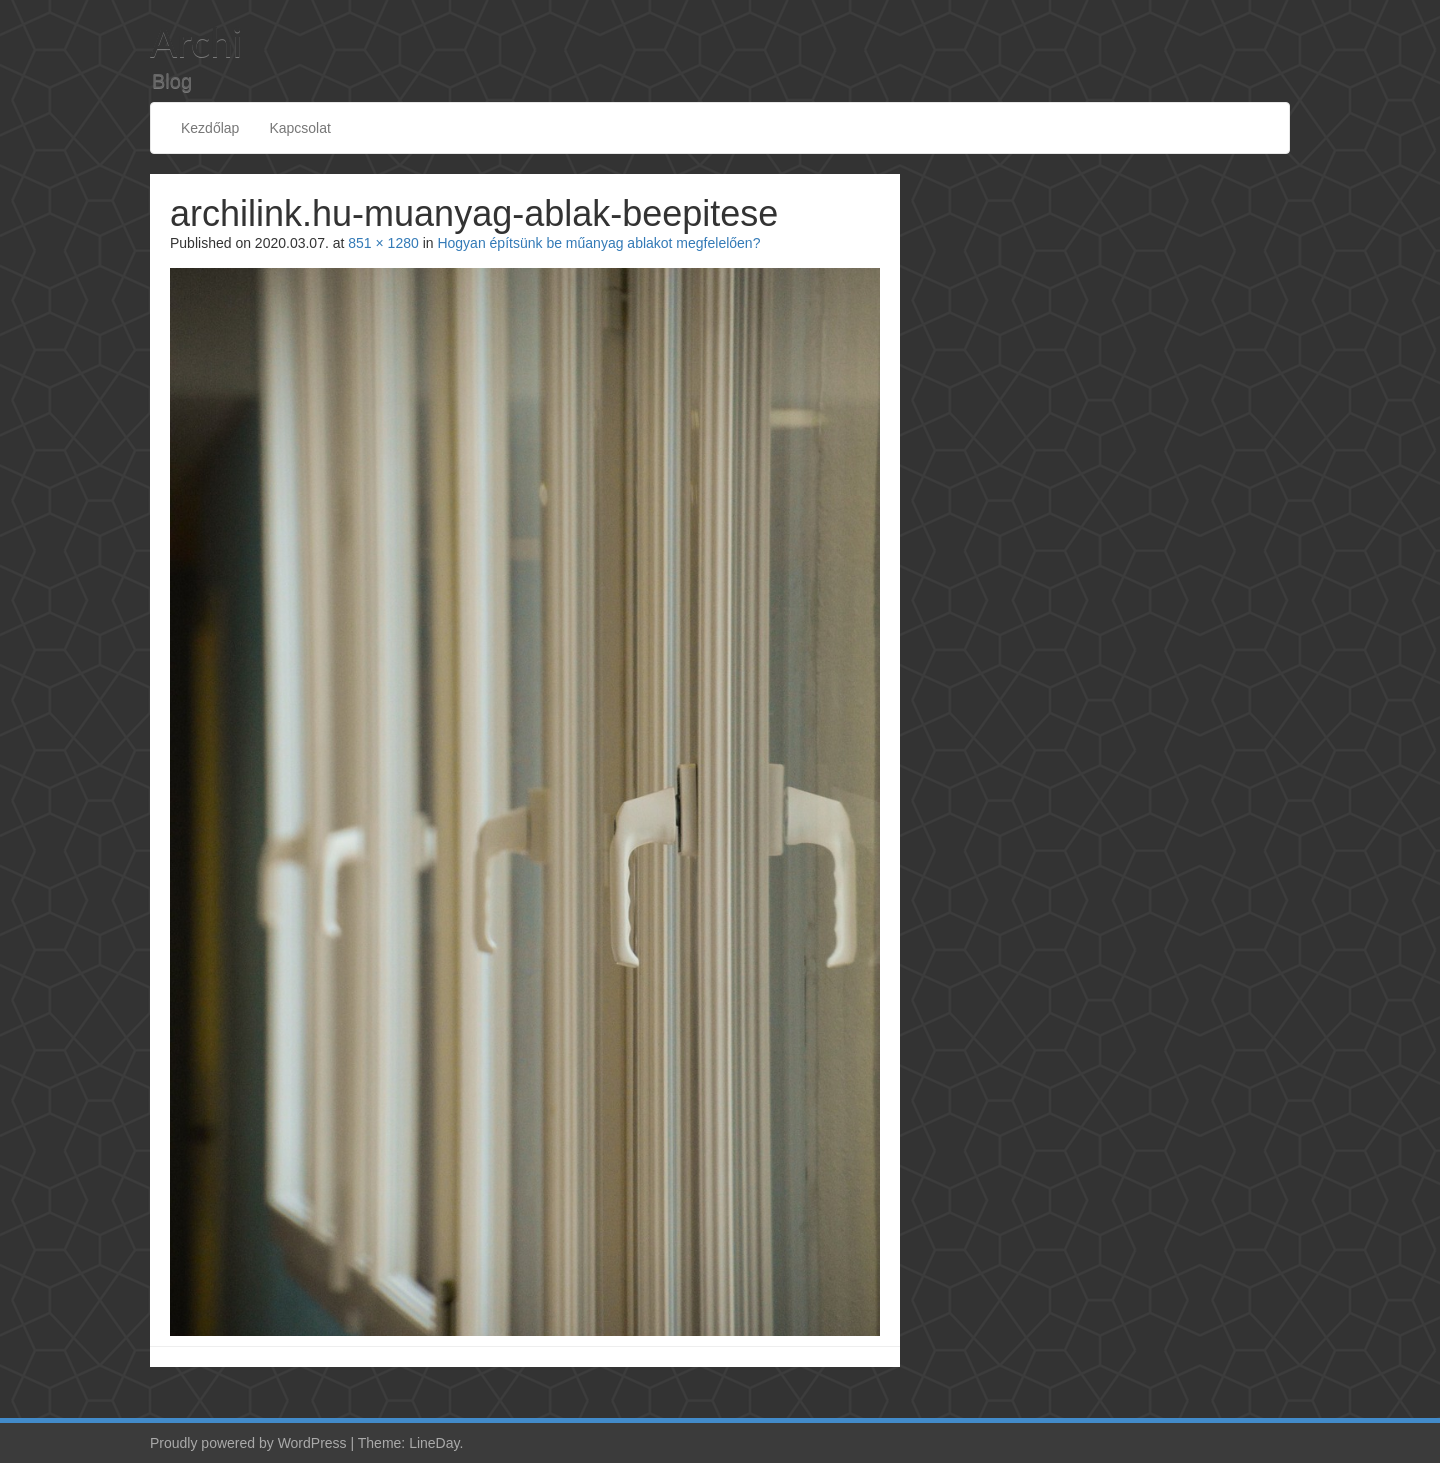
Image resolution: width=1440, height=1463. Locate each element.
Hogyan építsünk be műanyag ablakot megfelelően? (598, 243)
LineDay (434, 1443)
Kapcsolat (299, 128)
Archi (196, 42)
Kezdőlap (210, 128)
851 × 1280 (383, 243)
